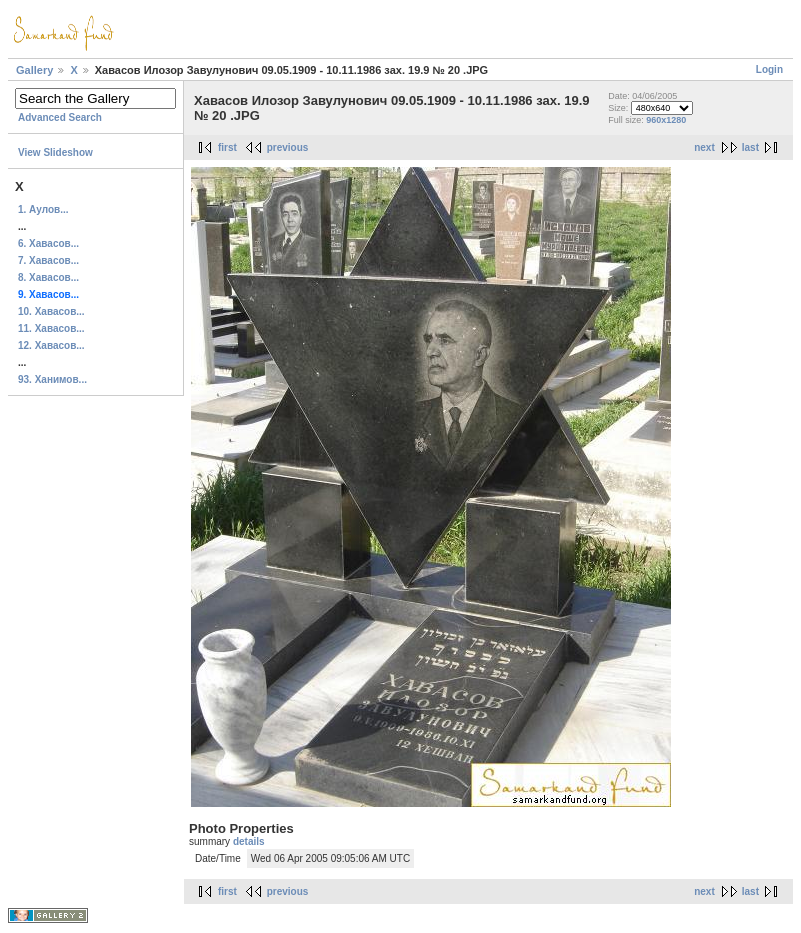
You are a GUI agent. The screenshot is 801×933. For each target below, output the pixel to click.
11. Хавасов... (51, 328)
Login (769, 69)
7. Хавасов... (48, 260)
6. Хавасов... (48, 243)
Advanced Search (60, 117)
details (249, 841)
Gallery (34, 70)
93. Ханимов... (52, 379)
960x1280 (666, 120)
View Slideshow (55, 152)
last (750, 147)
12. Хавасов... (51, 345)
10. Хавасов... (51, 311)
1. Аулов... (43, 209)
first (227, 147)
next (704, 147)
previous (288, 147)
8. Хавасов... (48, 277)
